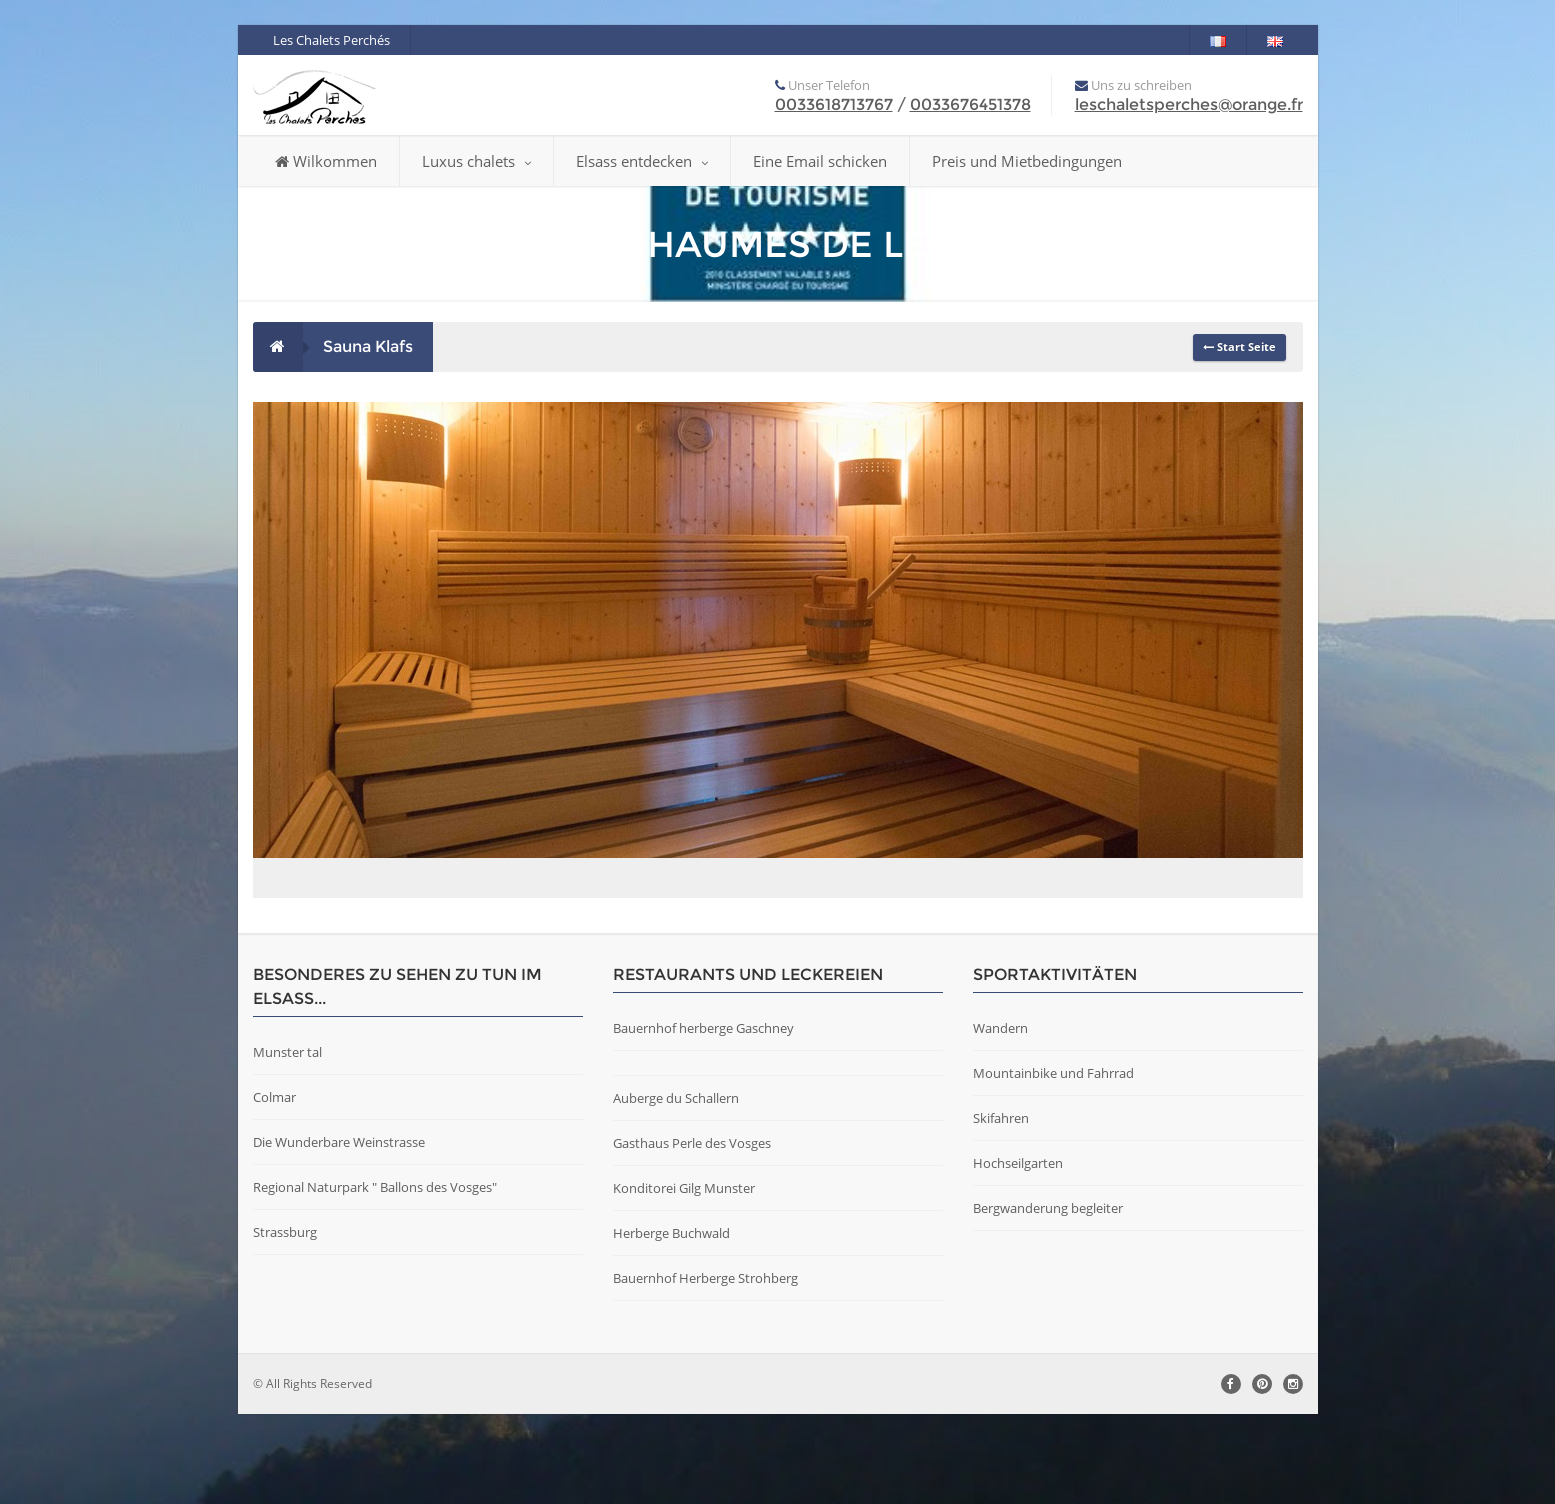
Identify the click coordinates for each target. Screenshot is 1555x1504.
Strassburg (285, 1322)
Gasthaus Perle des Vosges (692, 1233)
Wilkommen (326, 161)
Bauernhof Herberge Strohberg (705, 1368)
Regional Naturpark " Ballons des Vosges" (375, 1277)
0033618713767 (834, 104)
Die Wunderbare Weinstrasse (339, 1232)
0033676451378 (970, 104)
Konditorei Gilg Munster (684, 1278)
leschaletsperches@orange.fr (1189, 104)
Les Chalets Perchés (331, 40)
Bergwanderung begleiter (1048, 1298)
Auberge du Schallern (676, 1188)
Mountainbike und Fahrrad (1053, 1163)
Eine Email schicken (820, 161)
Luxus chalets (476, 161)
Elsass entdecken (642, 161)
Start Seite (1239, 346)
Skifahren (1001, 1208)
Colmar (274, 1187)
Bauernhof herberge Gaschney (703, 1118)
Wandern (1000, 1118)
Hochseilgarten (1018, 1253)
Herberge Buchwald (671, 1323)
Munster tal (287, 1142)
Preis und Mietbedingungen (1027, 161)
